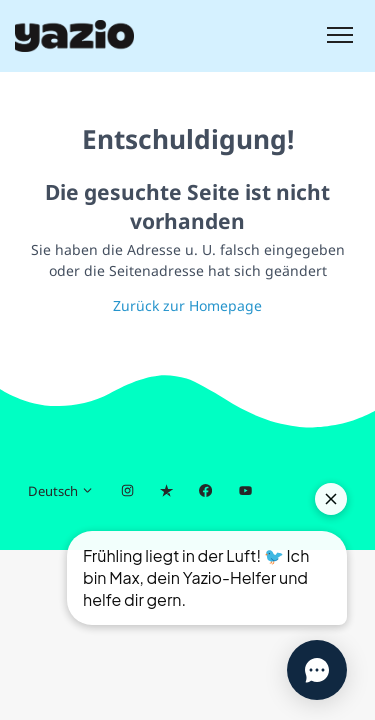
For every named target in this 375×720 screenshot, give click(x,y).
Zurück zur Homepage (187, 305)
